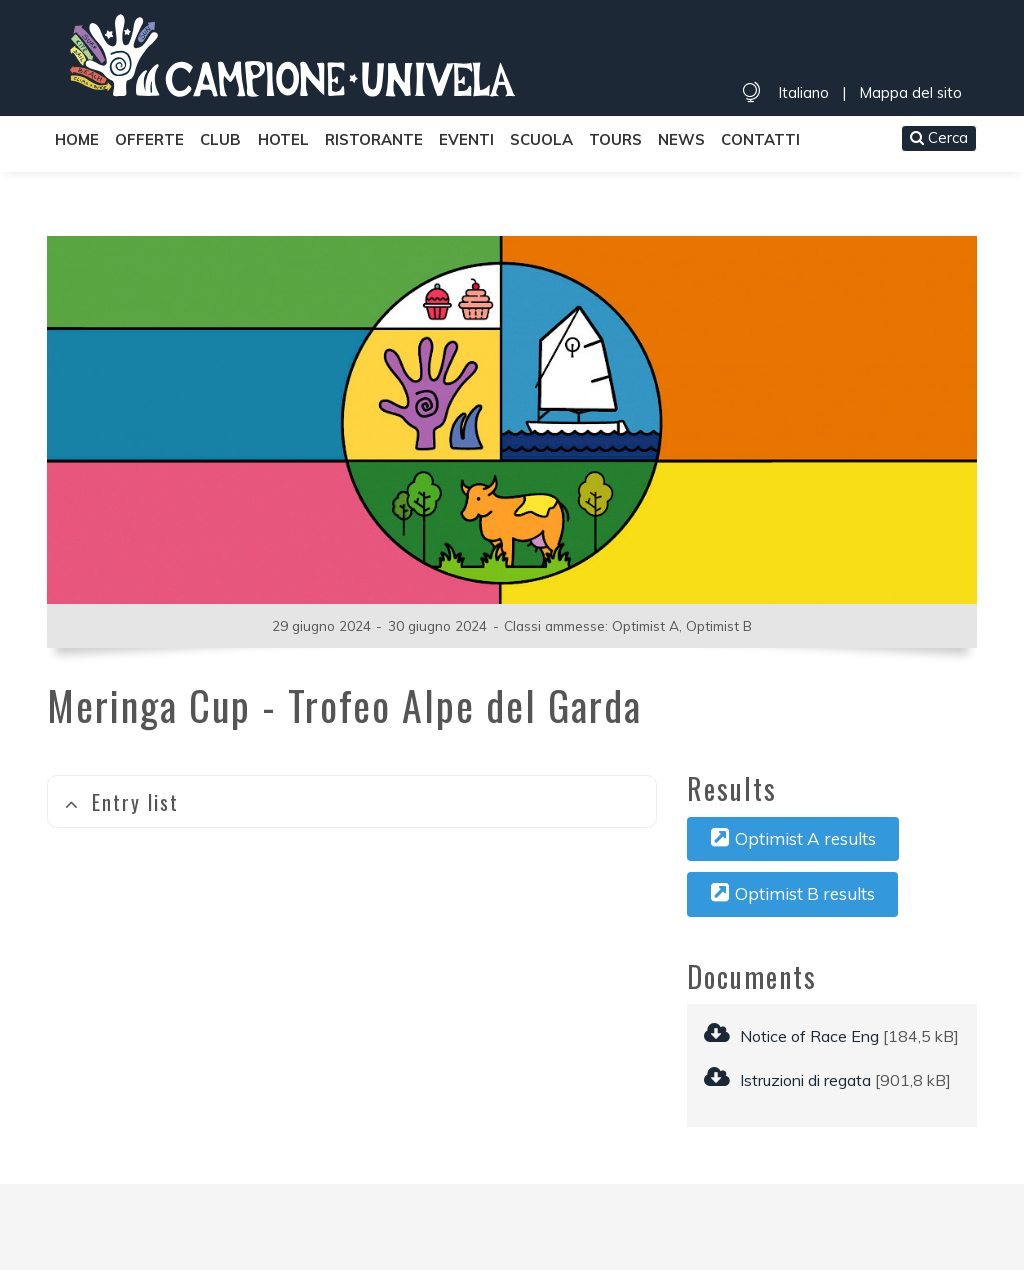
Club (220, 139)
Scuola (541, 139)
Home (77, 139)
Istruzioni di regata (787, 1080)
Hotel (283, 139)
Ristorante (374, 139)
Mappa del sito (910, 92)
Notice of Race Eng (791, 1036)
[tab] (352, 801)
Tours (615, 139)
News (681, 139)
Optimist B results (793, 893)
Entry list (121, 802)
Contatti (760, 139)
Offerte (149, 139)
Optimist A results (793, 838)
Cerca (939, 137)
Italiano (803, 92)
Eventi (466, 139)
